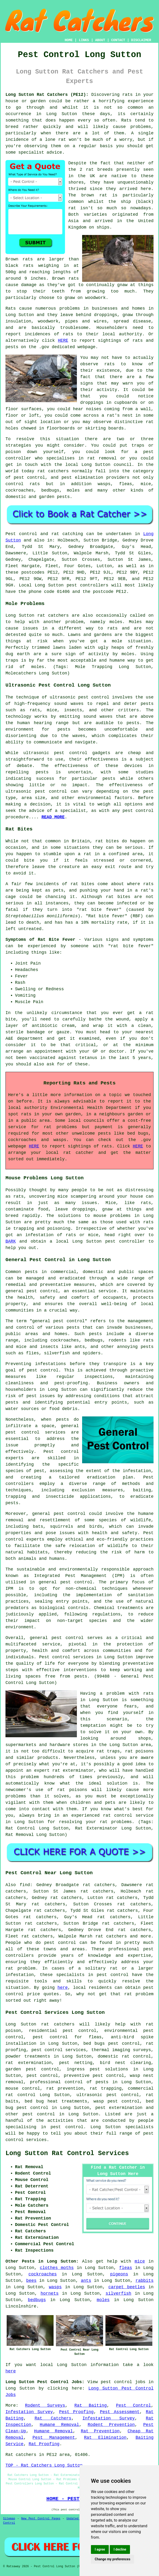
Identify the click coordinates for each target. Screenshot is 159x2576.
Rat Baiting (90, 2405)
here (62, 1987)
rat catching (67, 534)
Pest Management (54, 2437)
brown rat (94, 195)
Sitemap (9, 2518)
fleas (125, 2267)
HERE (63, 340)
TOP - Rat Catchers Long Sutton (44, 2465)
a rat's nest (117, 415)
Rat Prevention (100, 2431)
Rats (126, 120)
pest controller (125, 1241)
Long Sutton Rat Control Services (67, 2153)
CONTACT (118, 40)
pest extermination (118, 2107)
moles (115, 622)
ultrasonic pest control (36, 791)
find (25, 1885)
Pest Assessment (120, 2412)
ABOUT (100, 40)
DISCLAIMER (141, 40)
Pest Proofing (76, 2412)
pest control (67, 1637)
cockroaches (43, 2274)
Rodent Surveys (45, 2405)
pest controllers (87, 585)
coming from (118, 409)
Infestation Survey (29, 2412)
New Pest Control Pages (40, 2518)
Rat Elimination (105, 2437)
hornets (49, 2293)
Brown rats (19, 259)
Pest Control (133, 2405)
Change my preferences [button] (112, 2559)
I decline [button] (120, 2549)
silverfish (118, 2293)
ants (86, 2280)
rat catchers (53, 471)
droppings (91, 402)
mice (140, 2261)
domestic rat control (124, 2056)
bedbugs (37, 2300)
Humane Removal (59, 2424)
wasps (55, 2287)
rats (109, 364)
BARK (10, 1241)
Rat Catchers (53, 2418)
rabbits (144, 2280)
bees (31, 2280)
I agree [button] (100, 2549)
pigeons (119, 2274)
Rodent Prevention (111, 2424)
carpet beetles (126, 2287)
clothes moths (57, 2267)
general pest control (58, 1321)
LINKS (84, 40)
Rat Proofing (44, 2444)
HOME (69, 40)
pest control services (35, 1432)
